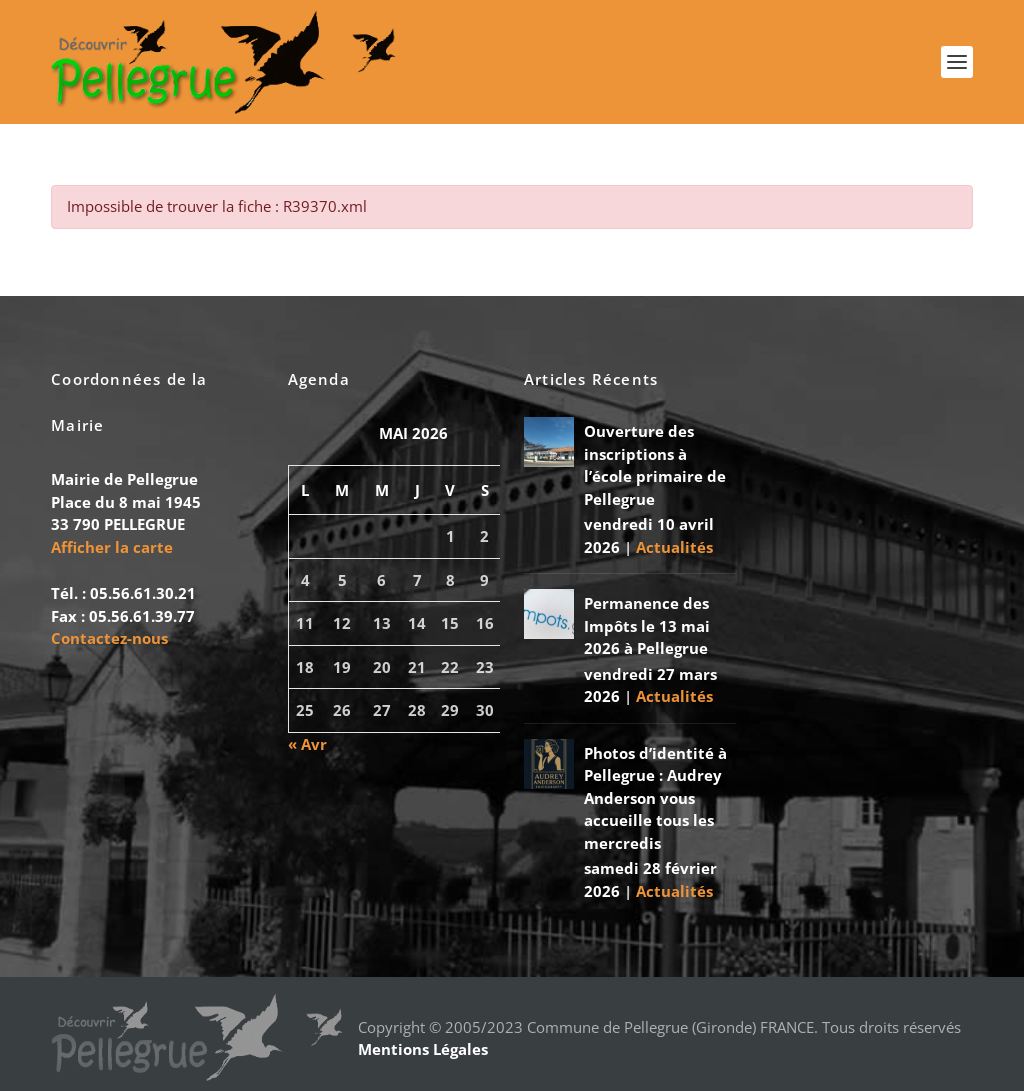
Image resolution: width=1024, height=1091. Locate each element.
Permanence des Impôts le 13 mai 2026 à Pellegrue (647, 625)
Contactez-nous (109, 638)
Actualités (674, 547)
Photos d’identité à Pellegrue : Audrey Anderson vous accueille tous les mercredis (655, 798)
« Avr (307, 744)
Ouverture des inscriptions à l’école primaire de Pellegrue (655, 465)
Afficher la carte (112, 547)
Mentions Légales (423, 1049)
